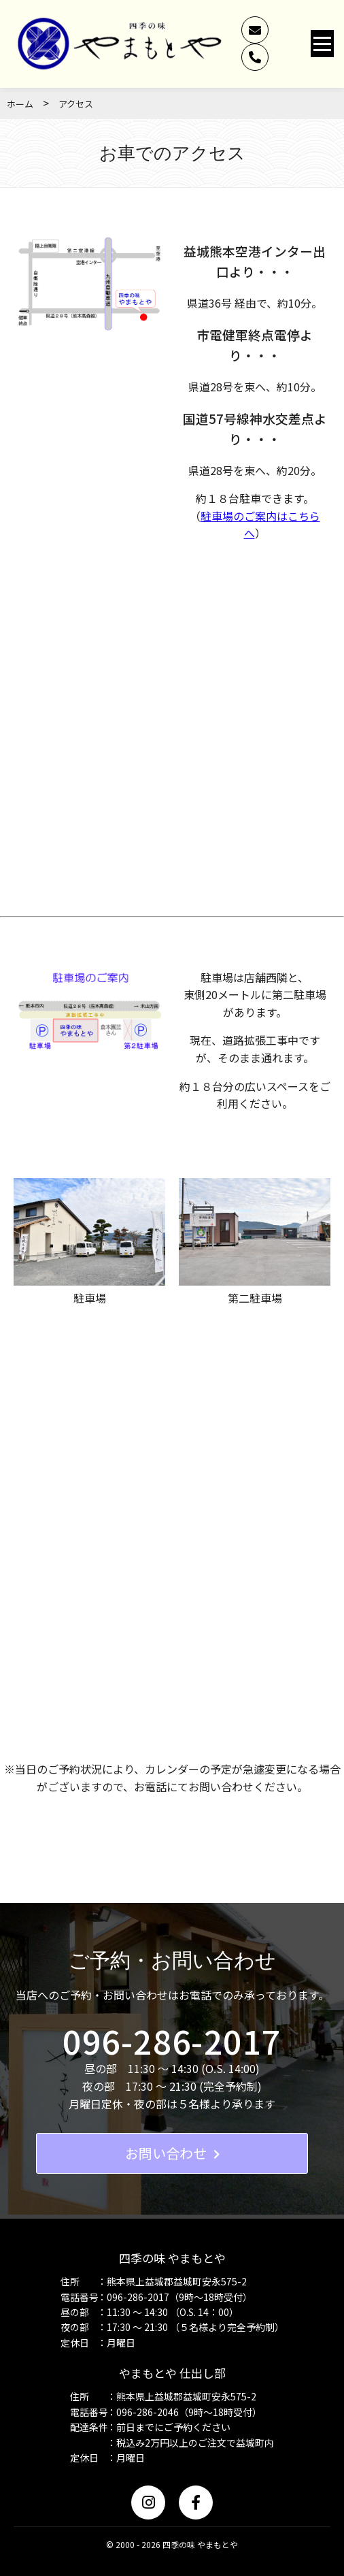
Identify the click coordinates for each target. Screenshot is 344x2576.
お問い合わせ (172, 2153)
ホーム (20, 103)
